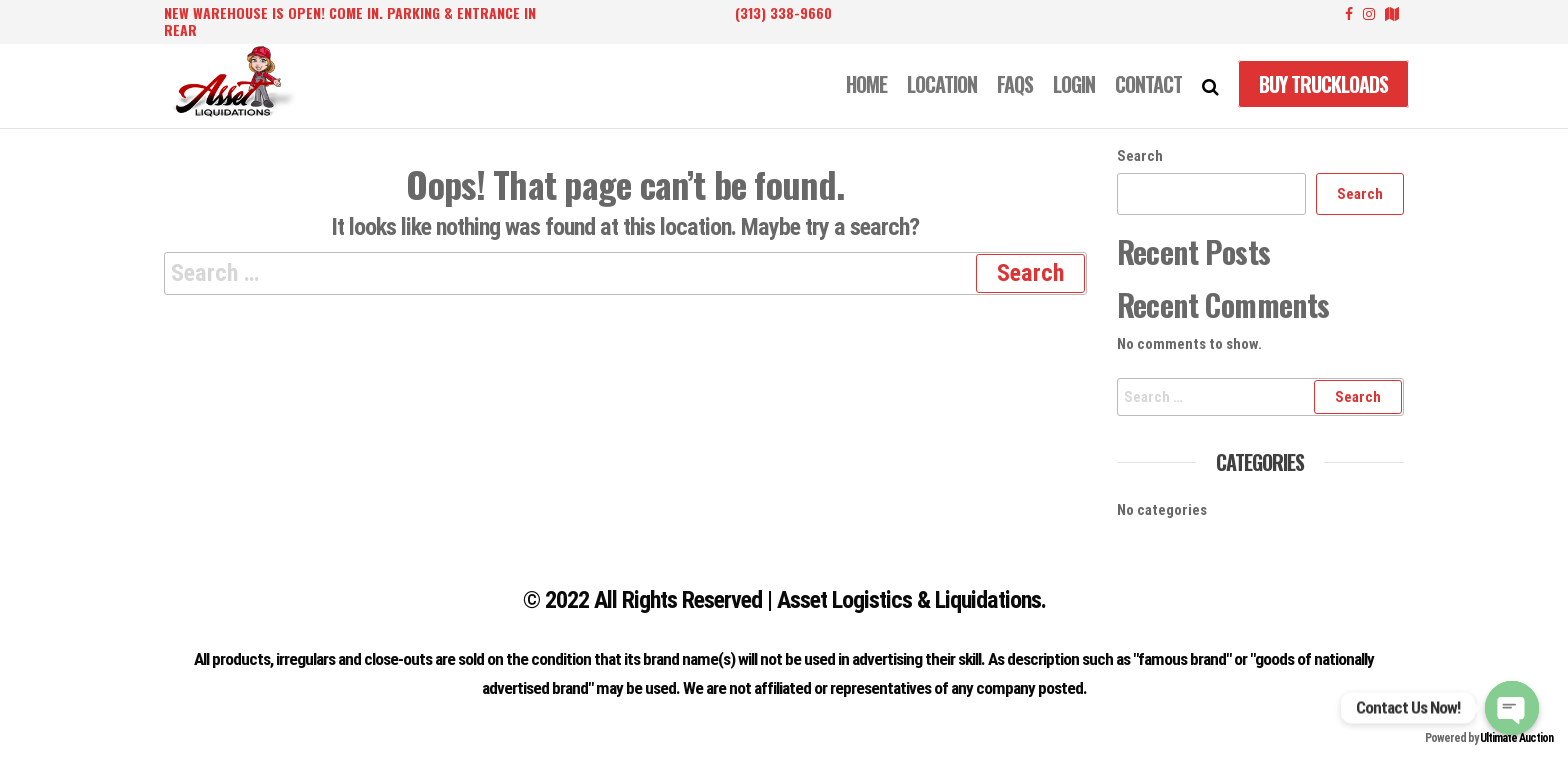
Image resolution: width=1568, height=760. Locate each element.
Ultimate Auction (1516, 738)
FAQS (1015, 84)
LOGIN (1074, 84)
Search (1140, 156)
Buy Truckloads (1323, 84)
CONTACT (1148, 84)
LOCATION (942, 84)
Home (866, 84)
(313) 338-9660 (783, 12)
